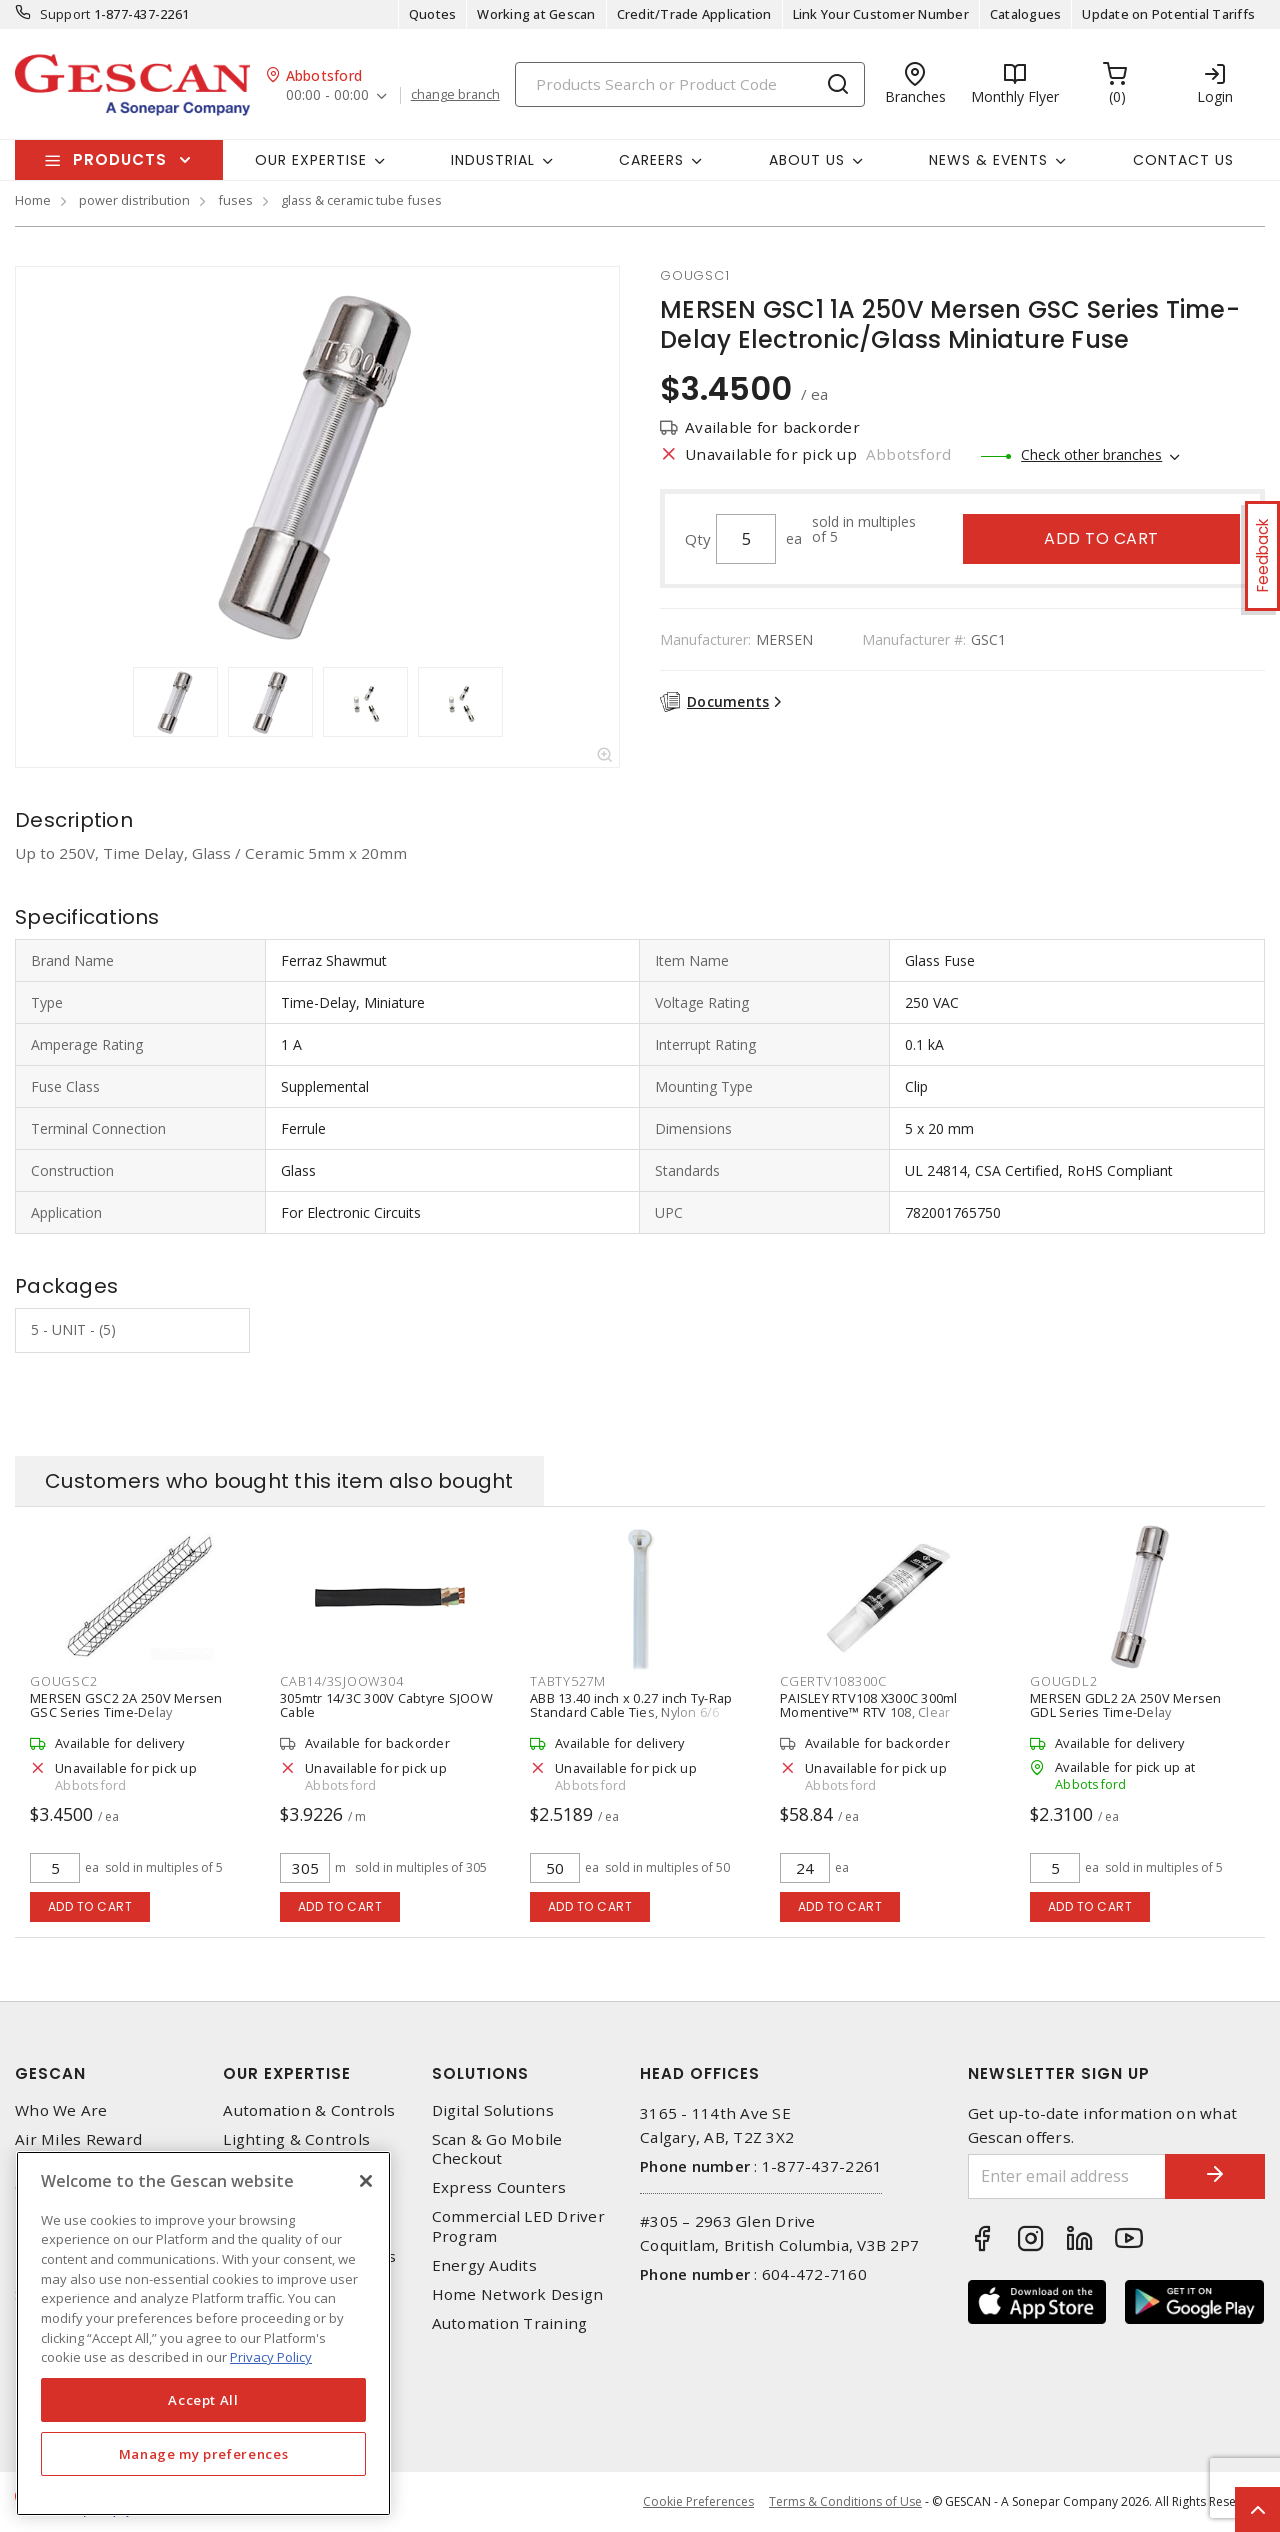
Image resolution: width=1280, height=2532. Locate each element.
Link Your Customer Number (881, 14)
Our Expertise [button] (311, 160)
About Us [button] (807, 160)
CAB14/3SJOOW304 (341, 1681)
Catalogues (1026, 14)
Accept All (203, 2400)
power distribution (134, 200)
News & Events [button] (988, 160)
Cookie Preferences (698, 2502)
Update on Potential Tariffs (1168, 14)
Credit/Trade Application (694, 14)
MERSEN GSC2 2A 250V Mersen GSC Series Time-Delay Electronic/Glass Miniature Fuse (128, 1712)
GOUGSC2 (63, 1681)
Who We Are (61, 2110)
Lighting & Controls (296, 2139)
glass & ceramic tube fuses (361, 200)
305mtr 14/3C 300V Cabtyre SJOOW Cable (386, 1705)
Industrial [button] (493, 160)
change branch (455, 95)
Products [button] (120, 159)
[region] (203, 2333)
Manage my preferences (204, 2454)
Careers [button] (651, 160)
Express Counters (499, 2187)
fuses (235, 200)
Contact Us (1183, 160)
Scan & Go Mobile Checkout (497, 2149)
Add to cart (1101, 538)
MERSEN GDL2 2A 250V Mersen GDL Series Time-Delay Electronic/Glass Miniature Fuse (1128, 1712)
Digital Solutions (493, 2110)
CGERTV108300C (833, 1681)
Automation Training (510, 2323)
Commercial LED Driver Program (518, 2226)
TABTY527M (568, 1681)
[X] (366, 2181)
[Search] (690, 84)
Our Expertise (287, 2073)
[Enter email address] (1067, 2176)
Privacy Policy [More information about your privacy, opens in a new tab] (271, 2357)
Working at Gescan (536, 14)
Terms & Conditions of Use (845, 2501)
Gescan (50, 2073)
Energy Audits (484, 2265)
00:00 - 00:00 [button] (327, 95)
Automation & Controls (309, 2110)
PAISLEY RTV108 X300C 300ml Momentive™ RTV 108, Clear (869, 1705)
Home (33, 200)
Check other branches (1091, 454)
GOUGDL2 (1063, 1681)
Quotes (433, 14)
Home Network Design (518, 2294)
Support (65, 14)
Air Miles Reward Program (78, 2149)
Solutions (480, 2073)
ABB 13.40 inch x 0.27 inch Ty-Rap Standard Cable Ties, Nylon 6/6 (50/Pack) (631, 1712)
